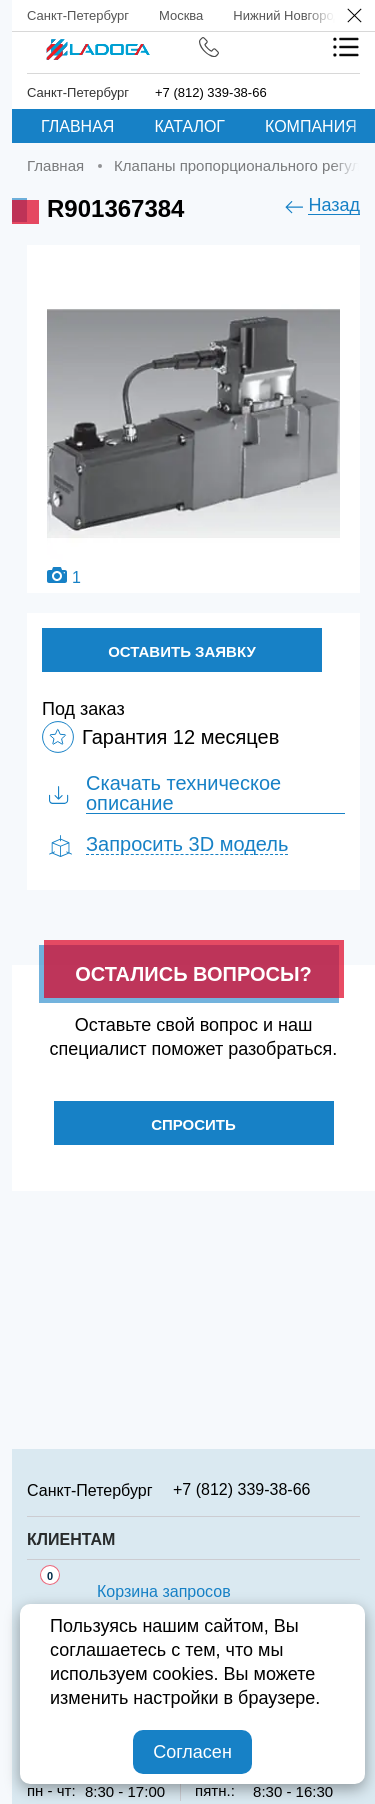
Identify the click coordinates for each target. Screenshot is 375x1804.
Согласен (192, 1752)
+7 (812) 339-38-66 (211, 92)
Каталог (189, 126)
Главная (77, 126)
